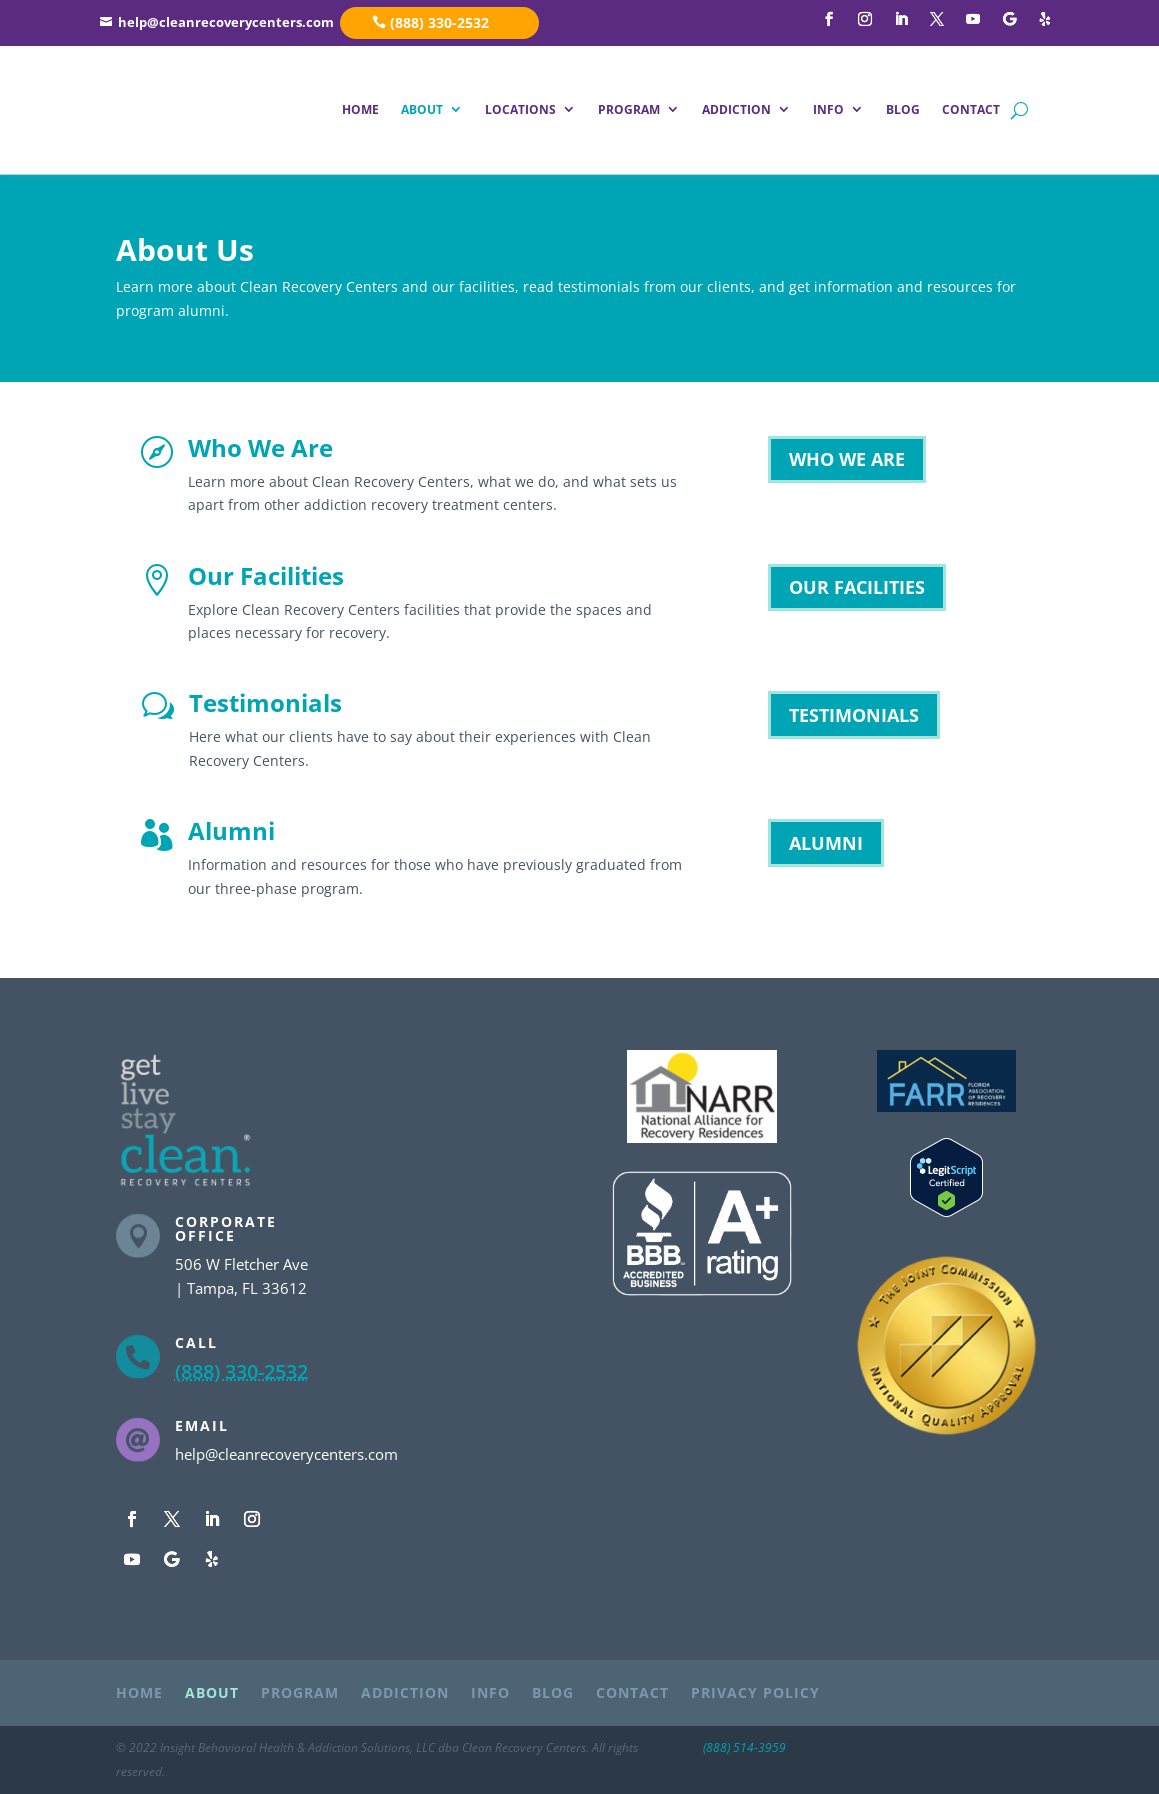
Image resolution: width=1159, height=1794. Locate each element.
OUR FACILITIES (857, 587)
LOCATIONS (520, 109)
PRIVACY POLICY (755, 1694)
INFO (828, 109)
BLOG (903, 109)
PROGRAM (629, 109)
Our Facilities (266, 575)
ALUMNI (826, 843)
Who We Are (260, 447)
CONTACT (971, 109)
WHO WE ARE (847, 459)
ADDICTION (736, 109)
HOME (360, 109)
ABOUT (422, 109)
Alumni (231, 830)
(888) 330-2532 (439, 22)
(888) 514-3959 (744, 1747)
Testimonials (265, 702)
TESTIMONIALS (854, 715)
